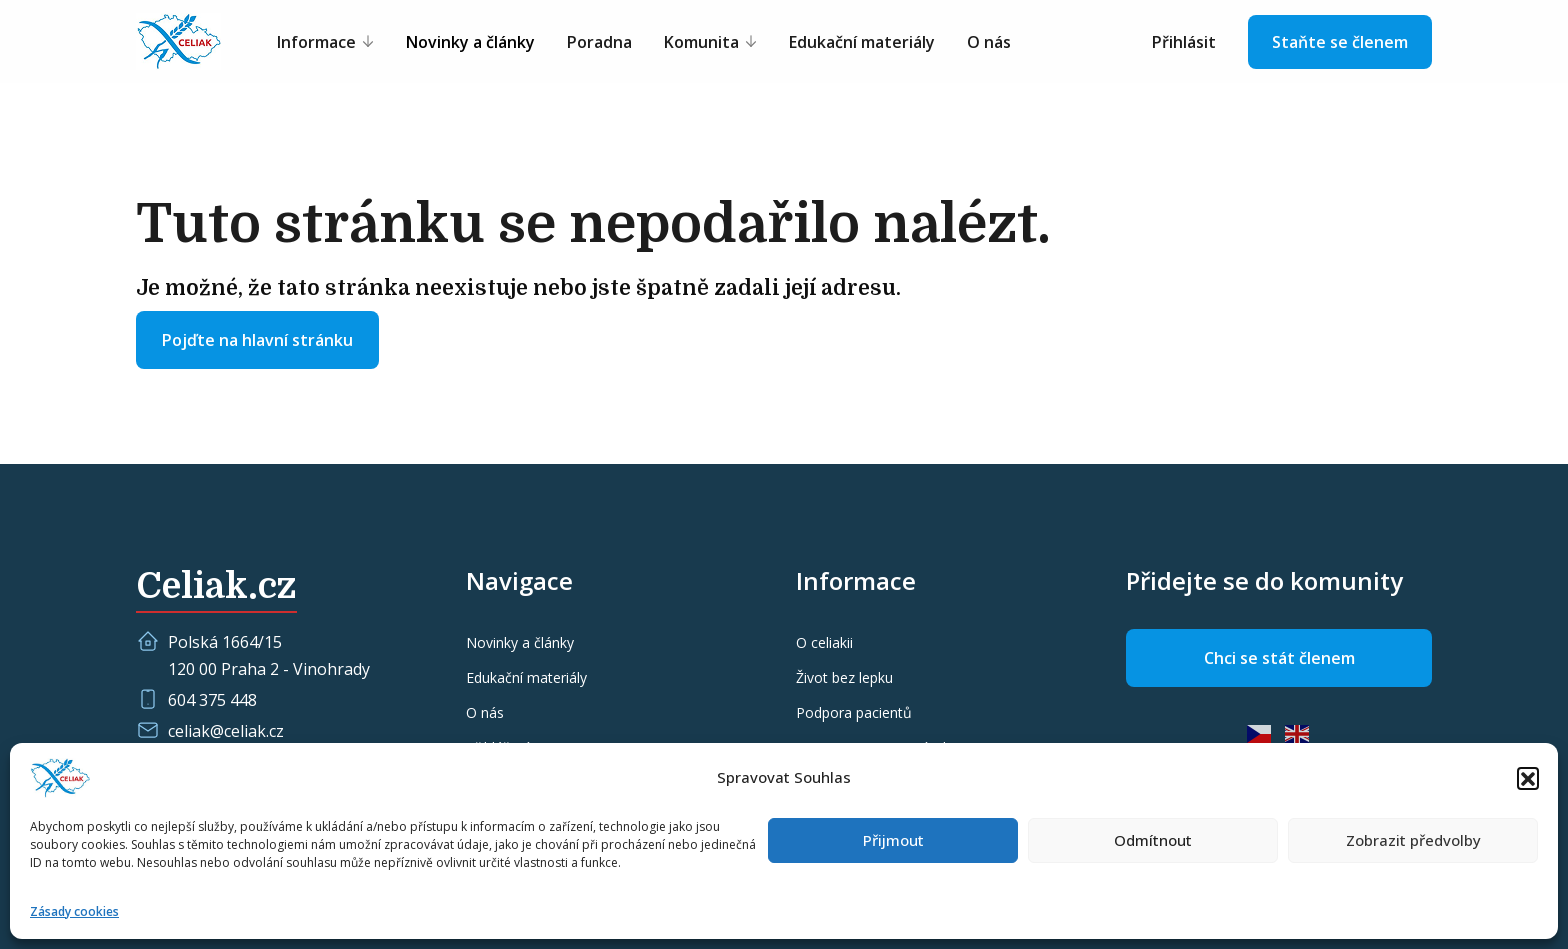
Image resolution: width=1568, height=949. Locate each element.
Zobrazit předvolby (1413, 840)
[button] (1528, 778)
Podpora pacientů (854, 712)
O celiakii (824, 642)
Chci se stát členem (1279, 658)
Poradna (599, 42)
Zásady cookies (74, 911)
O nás (989, 42)
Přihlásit (1184, 42)
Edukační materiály (862, 42)
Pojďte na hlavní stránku (257, 340)
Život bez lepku (844, 677)
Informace (316, 42)
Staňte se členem (1340, 42)
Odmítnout (1153, 840)
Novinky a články (470, 42)
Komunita (701, 42)
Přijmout (893, 840)
